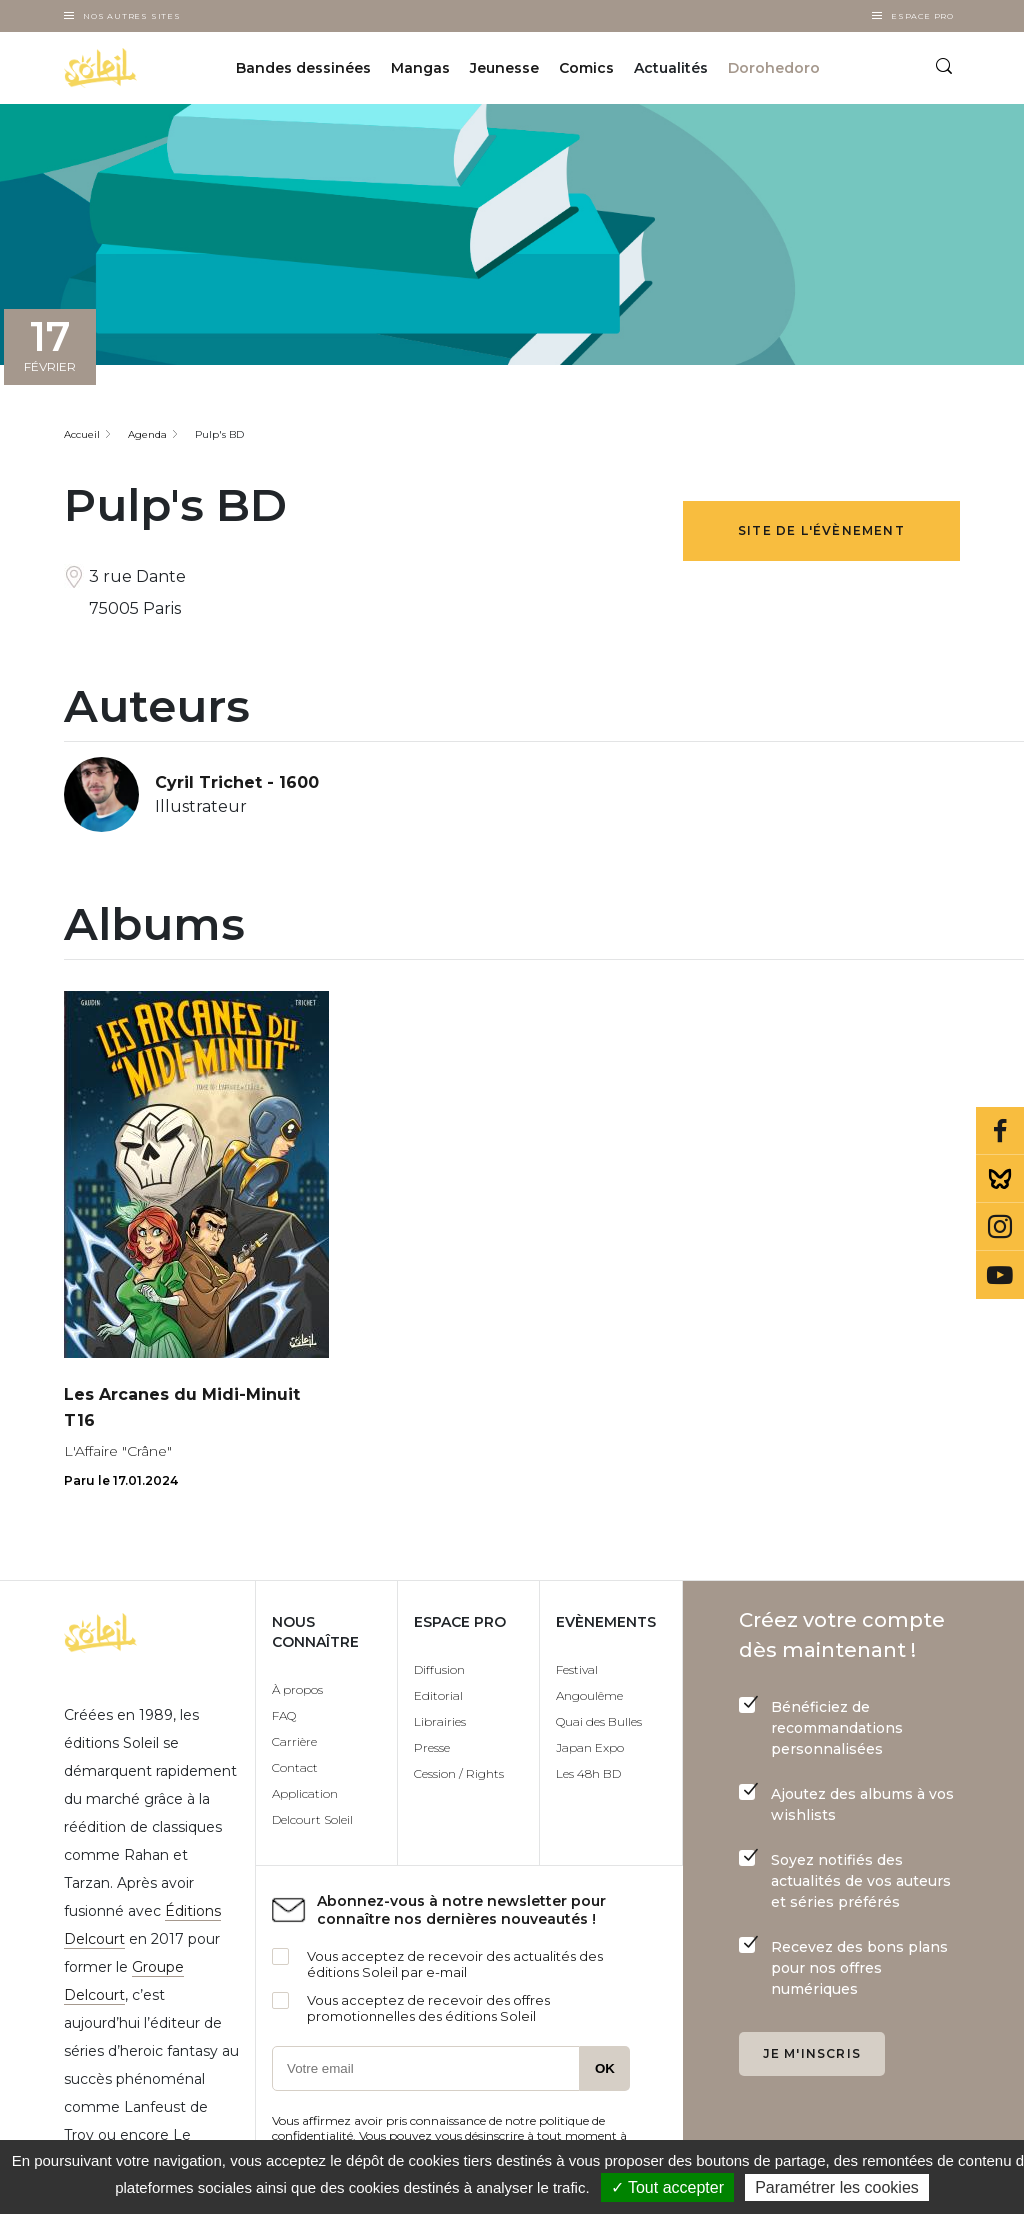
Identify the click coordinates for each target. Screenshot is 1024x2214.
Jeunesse (504, 68)
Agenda (147, 434)
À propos (297, 1689)
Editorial (438, 1695)
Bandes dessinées (303, 68)
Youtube (1000, 1275)
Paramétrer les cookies (837, 2187)
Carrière (294, 1741)
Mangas (420, 68)
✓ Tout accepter (667, 2187)
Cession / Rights (459, 1773)
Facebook (1000, 1131)
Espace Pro (922, 16)
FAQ (284, 1715)
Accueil (82, 434)
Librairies (440, 1721)
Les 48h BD (588, 1773)
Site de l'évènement (821, 530)
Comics (586, 68)
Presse (432, 1747)
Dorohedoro (774, 68)
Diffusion (439, 1669)
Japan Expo (590, 1747)
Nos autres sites (132, 16)
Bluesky (1000, 1179)
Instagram (1000, 1227)
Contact (295, 1767)
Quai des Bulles (599, 1721)
